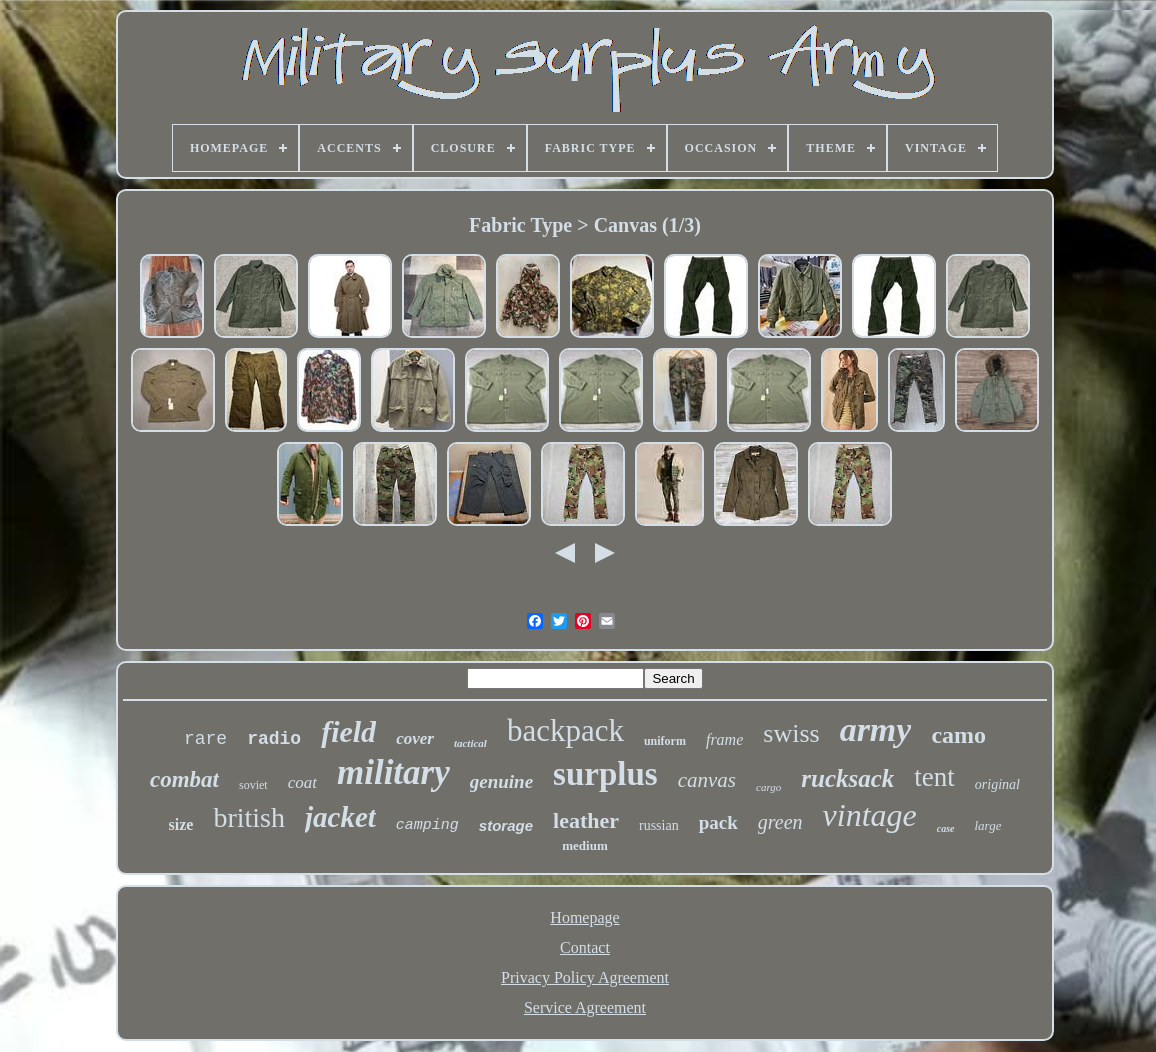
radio (274, 739)
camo (958, 735)
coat (302, 782)
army (876, 729)
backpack (565, 730)
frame (724, 739)
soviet (253, 785)
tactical (470, 743)
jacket (340, 817)
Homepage (584, 917)
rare (205, 739)
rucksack (847, 778)
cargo (768, 787)
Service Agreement (585, 1007)
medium (585, 845)
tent (934, 777)
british (249, 817)
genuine (501, 781)
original (997, 784)
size (181, 824)
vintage (870, 815)
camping (427, 825)
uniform (665, 741)
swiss (791, 733)
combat (184, 779)
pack (718, 822)
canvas (707, 780)
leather (586, 820)
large (988, 825)
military (393, 772)
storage (506, 825)
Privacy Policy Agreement (585, 977)
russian (659, 825)
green (780, 822)
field (348, 731)
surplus (605, 774)
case (946, 828)
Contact (585, 947)
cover (415, 738)
